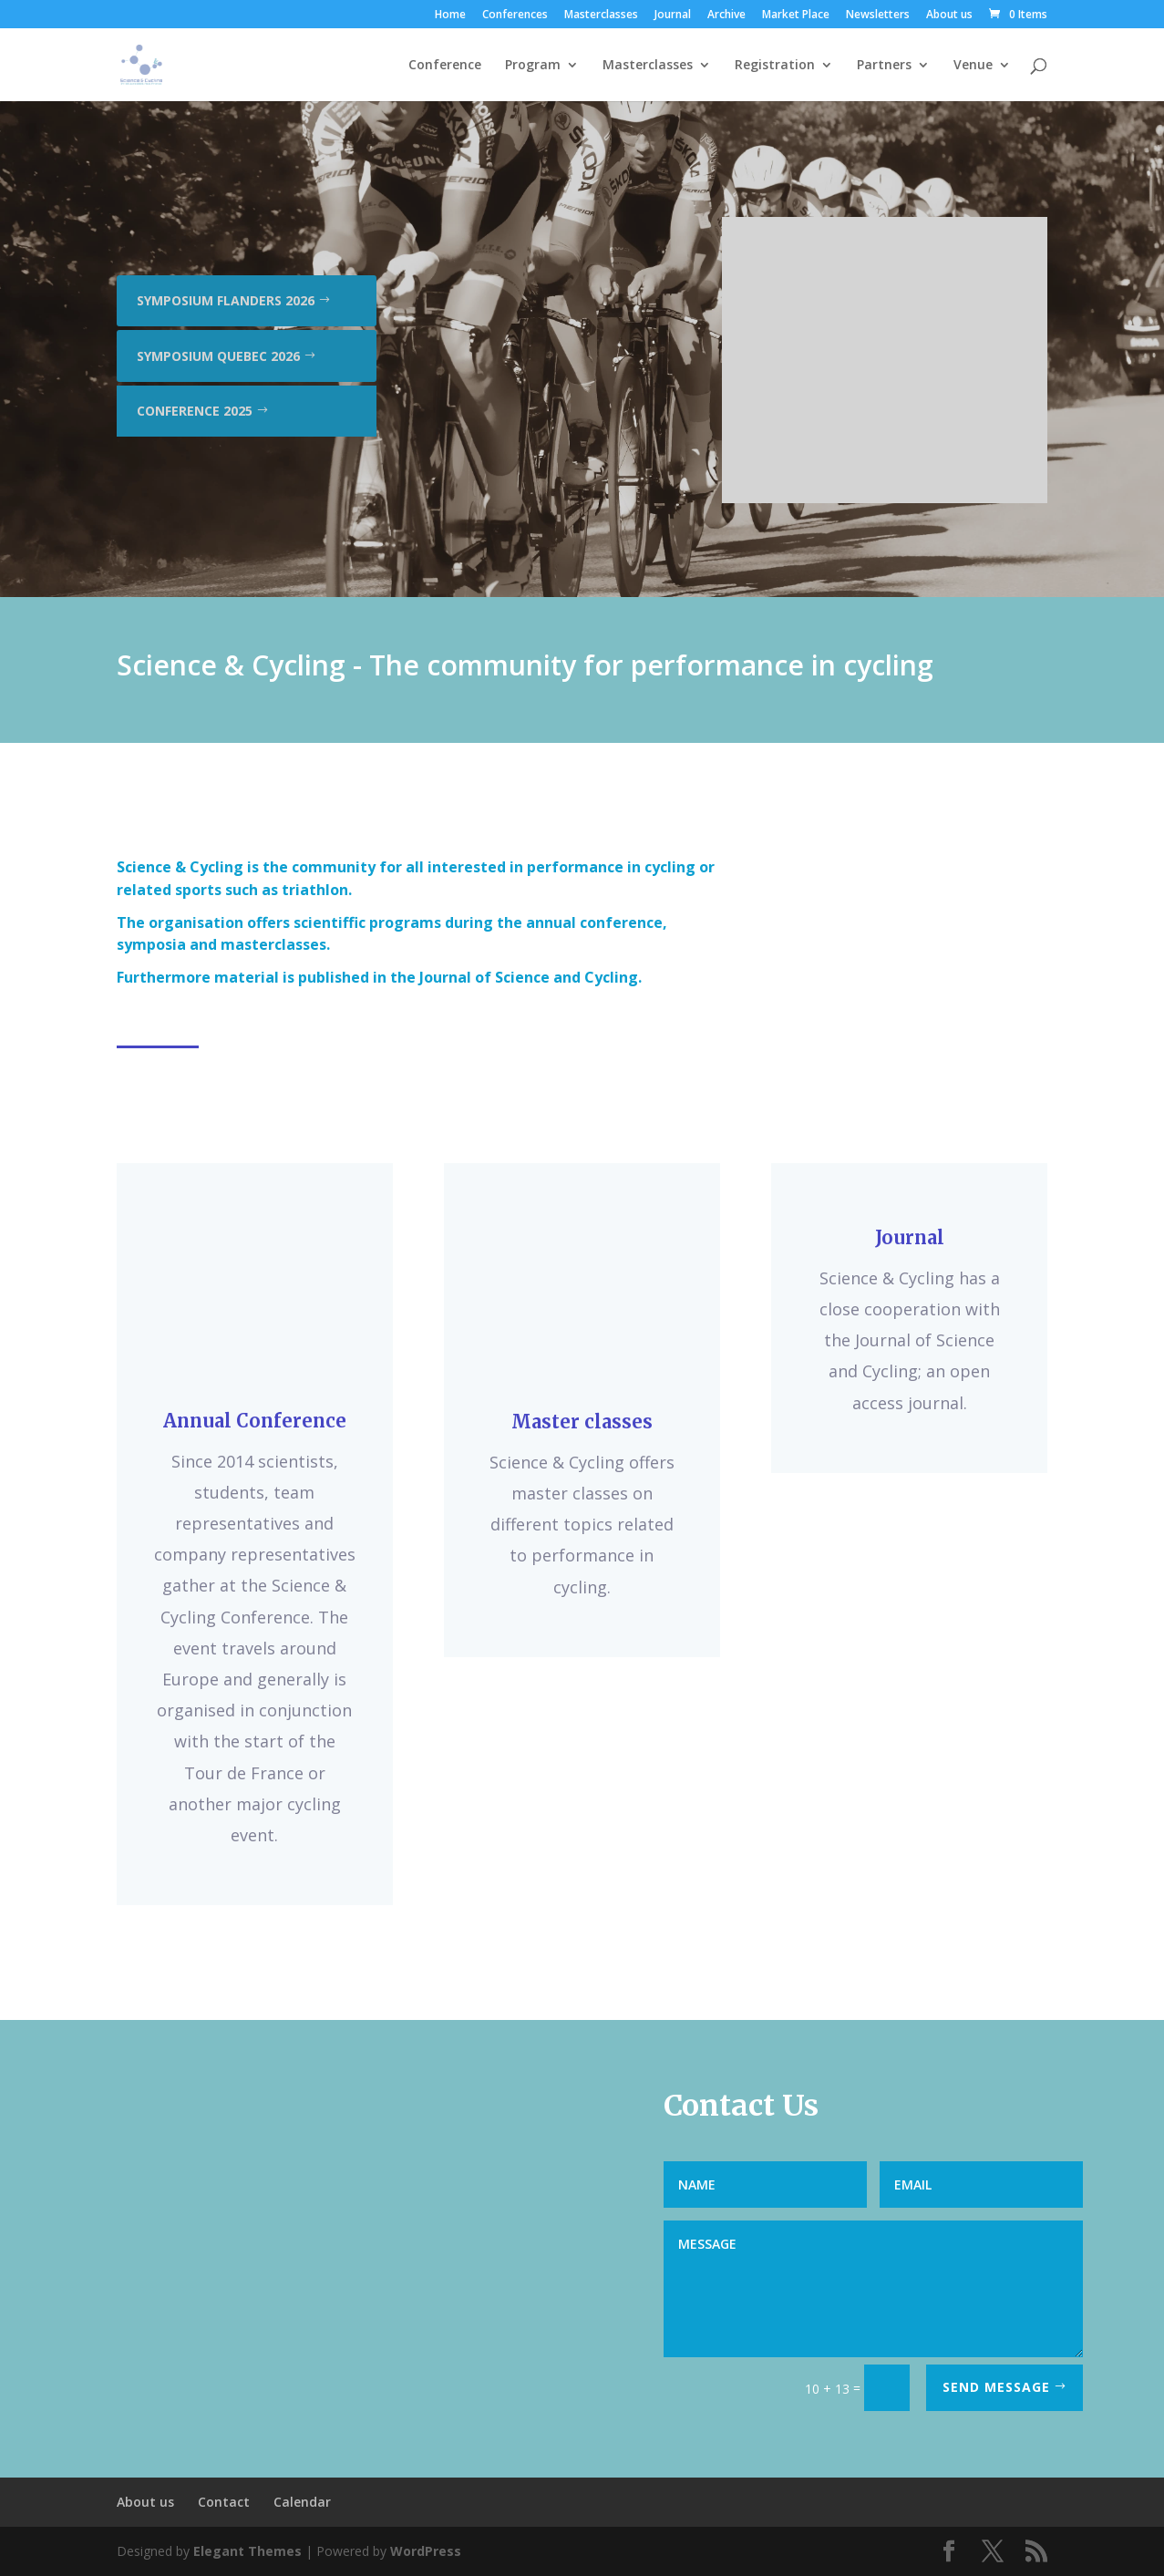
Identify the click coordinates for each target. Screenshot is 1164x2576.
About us (949, 15)
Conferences (515, 15)
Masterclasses (601, 15)
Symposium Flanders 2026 (225, 300)
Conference (444, 65)
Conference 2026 (194, 246)
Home (450, 15)
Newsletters (878, 15)
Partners (884, 65)
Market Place (795, 15)
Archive (726, 15)
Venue (973, 65)
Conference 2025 (194, 410)
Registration (775, 65)
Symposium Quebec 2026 (218, 356)
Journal (672, 15)
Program (533, 65)
